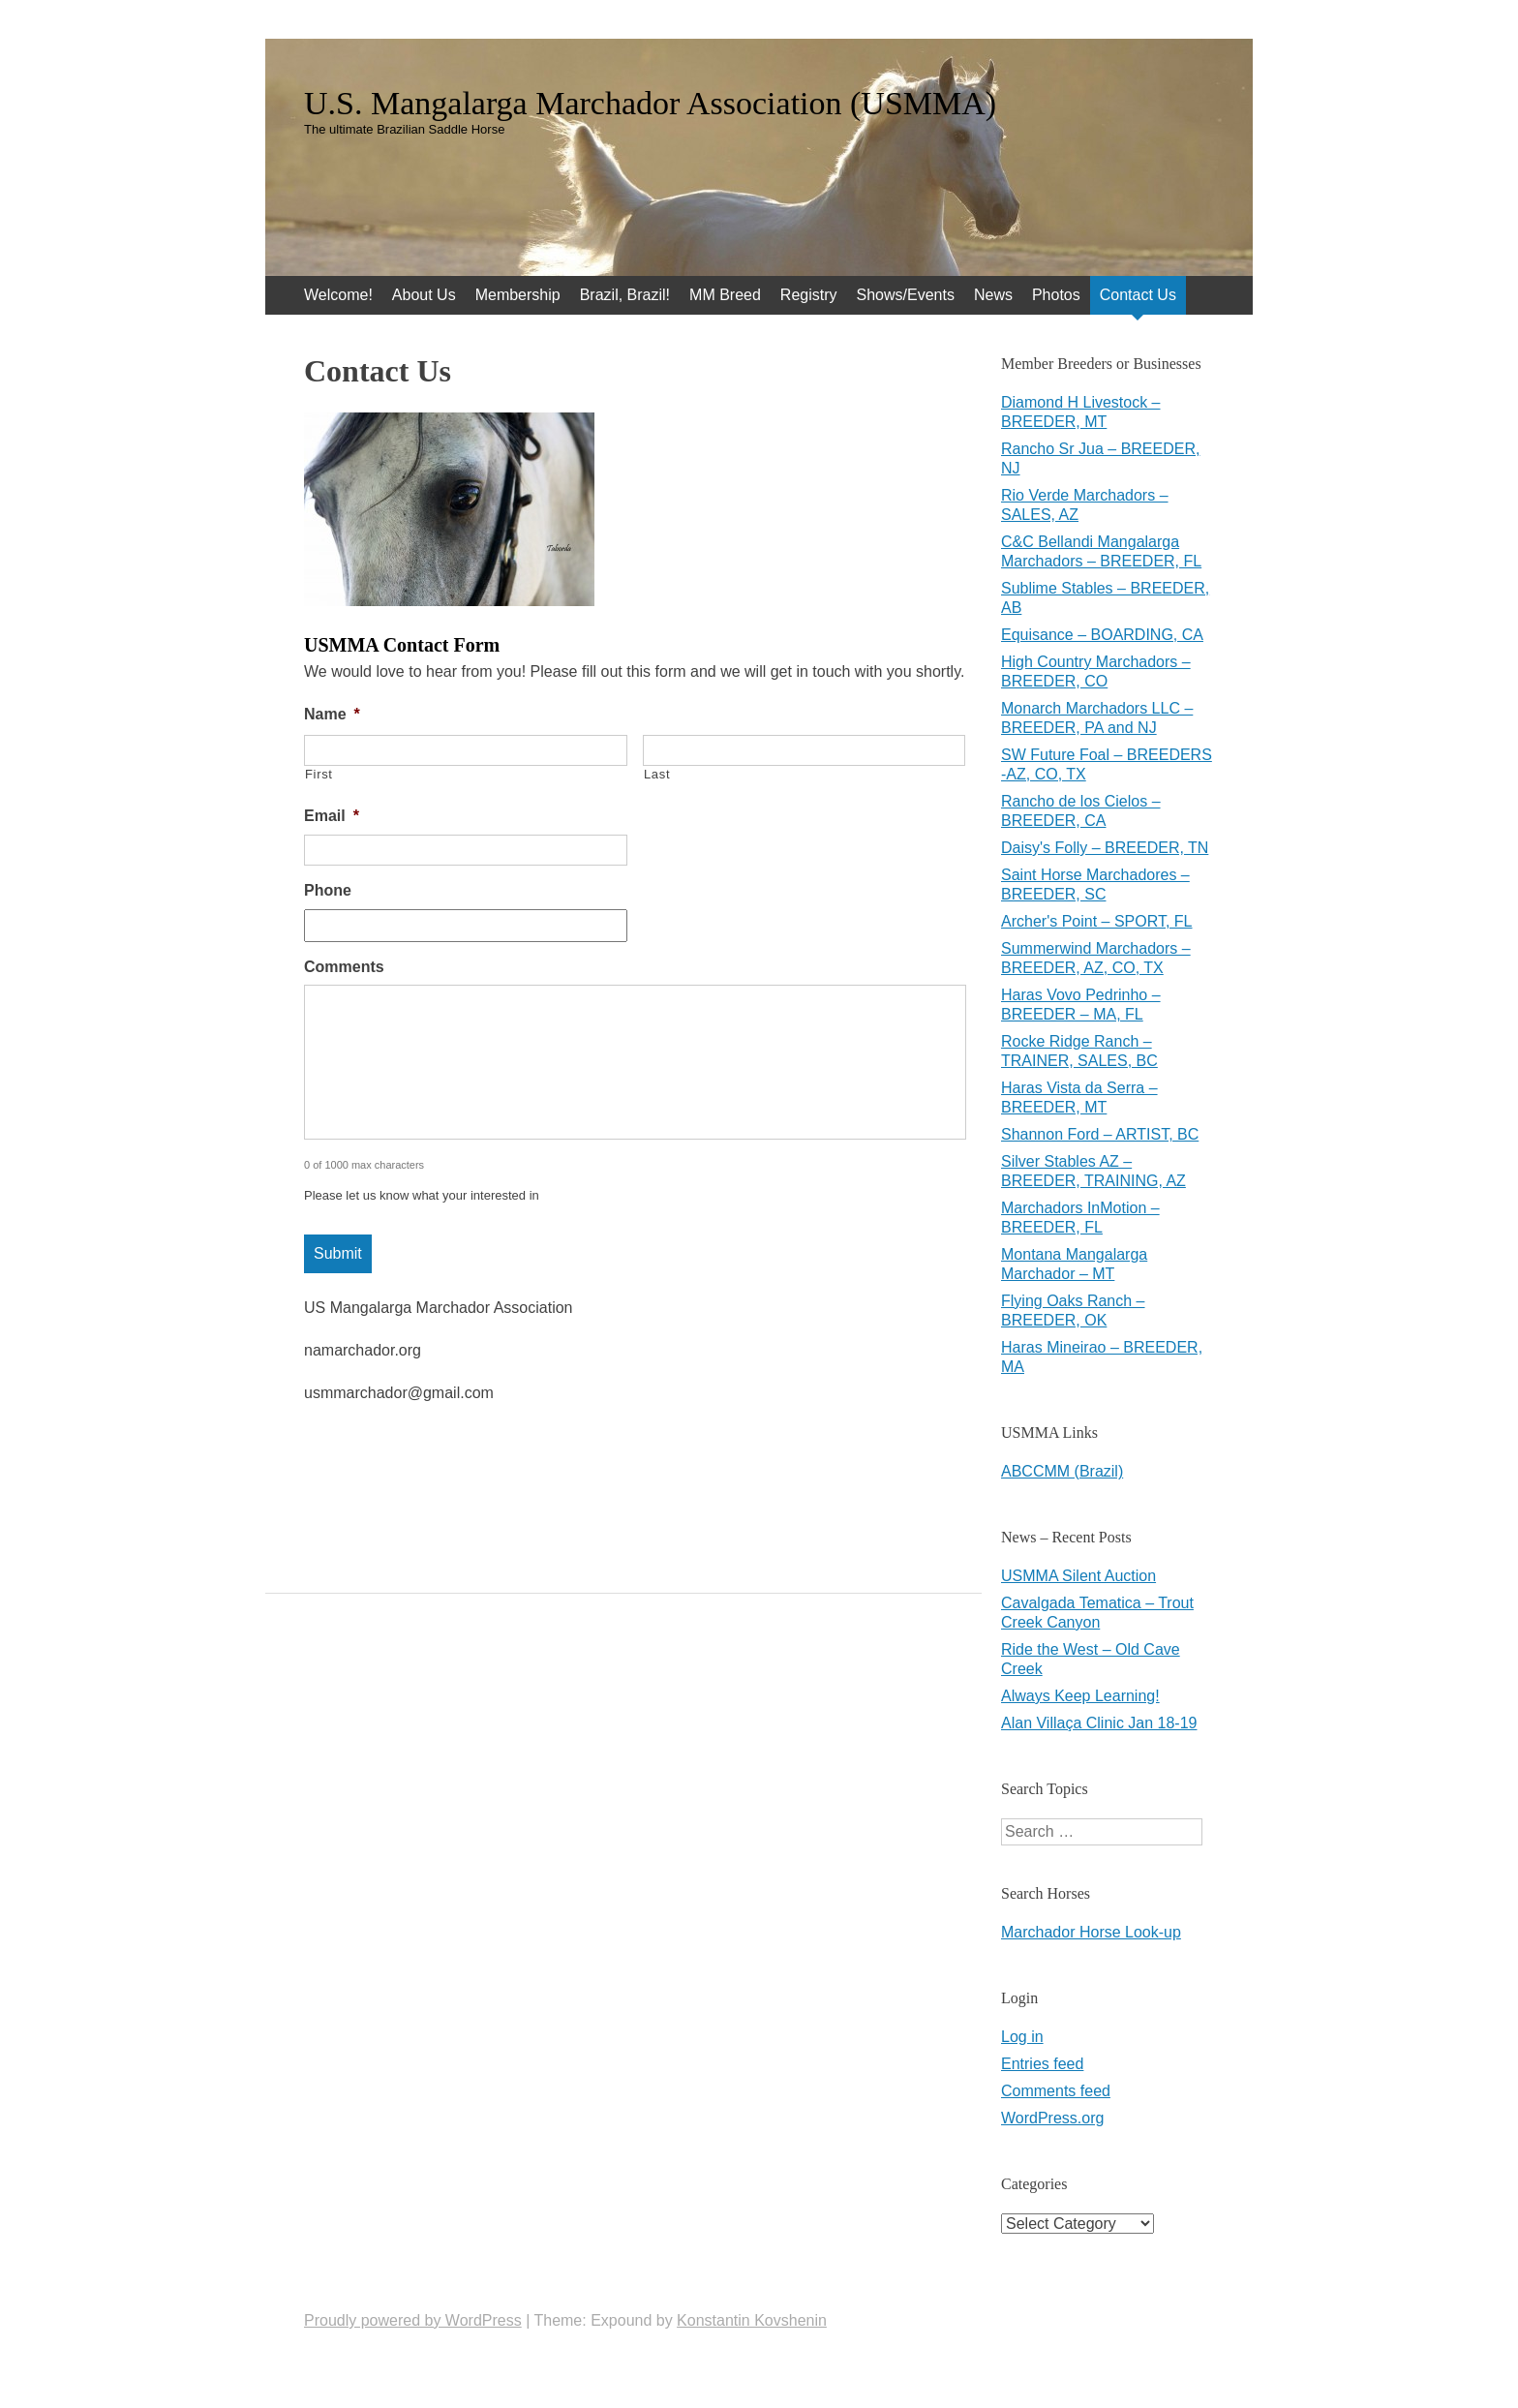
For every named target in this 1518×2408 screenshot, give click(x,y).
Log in (1022, 2036)
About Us (424, 295)
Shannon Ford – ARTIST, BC (1100, 1134)
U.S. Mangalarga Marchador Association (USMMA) (650, 103)
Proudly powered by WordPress (413, 2320)
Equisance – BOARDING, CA (1102, 634)
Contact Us (1138, 295)
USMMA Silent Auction (1078, 1576)
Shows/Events (906, 295)
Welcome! (338, 295)
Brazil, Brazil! (625, 295)
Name (332, 714)
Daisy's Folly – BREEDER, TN (1104, 847)
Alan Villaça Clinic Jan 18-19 (1099, 1723)
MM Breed (725, 295)
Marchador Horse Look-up (1091, 1932)
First (319, 774)
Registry (808, 295)
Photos (1056, 295)
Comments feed (1055, 2091)
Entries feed (1042, 2064)
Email (331, 816)
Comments (344, 967)
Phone (327, 890)
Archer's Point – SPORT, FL (1097, 921)
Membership (518, 295)
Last (657, 774)
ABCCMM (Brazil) (1062, 1471)
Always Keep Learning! (1080, 1696)
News (993, 295)
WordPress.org (1052, 2118)
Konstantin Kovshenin (752, 2320)
